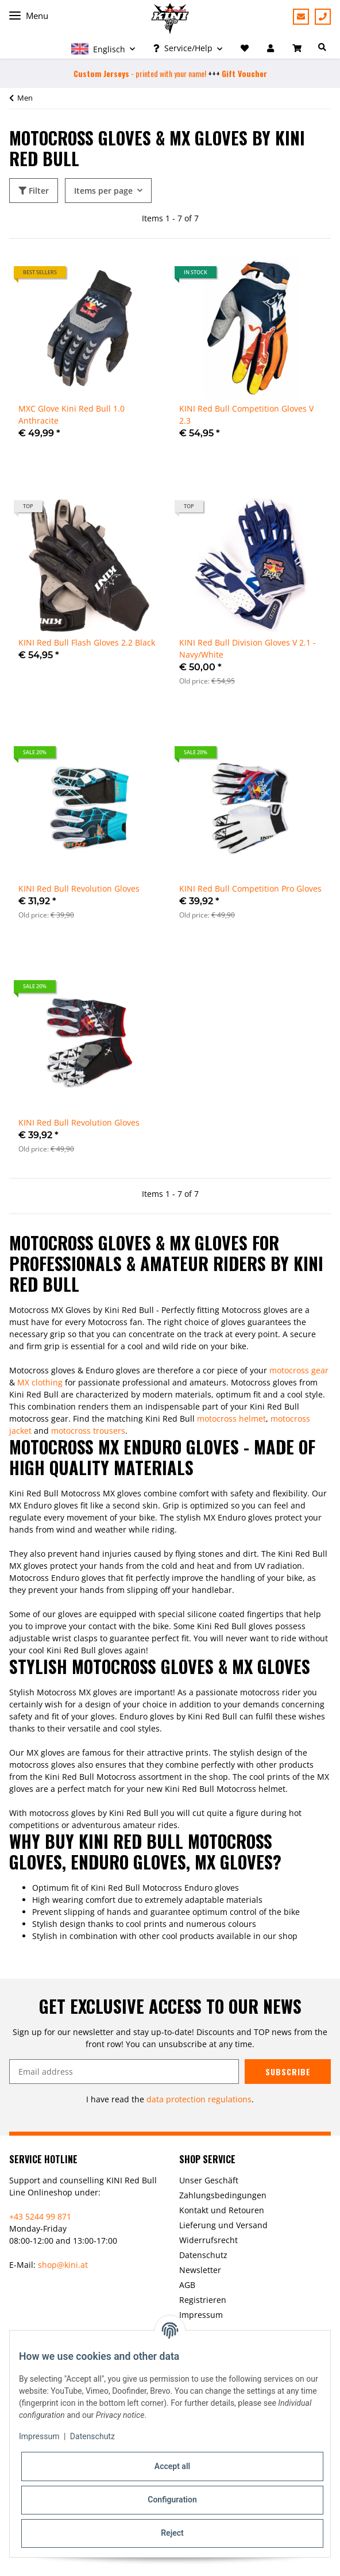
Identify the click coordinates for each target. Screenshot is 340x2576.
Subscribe (288, 2072)
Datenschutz (203, 2254)
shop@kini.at (63, 2264)
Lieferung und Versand (223, 2225)
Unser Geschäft (208, 2180)
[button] (103, 48)
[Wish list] (244, 48)
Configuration (172, 2499)
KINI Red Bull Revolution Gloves (79, 888)
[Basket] (298, 48)
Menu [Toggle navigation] (28, 15)
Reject (172, 2532)
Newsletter (200, 2269)
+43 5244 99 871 (40, 2216)
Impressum (201, 2314)
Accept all (172, 2466)
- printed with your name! (140, 73)
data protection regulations (199, 2099)
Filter (33, 190)
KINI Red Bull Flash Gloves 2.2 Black (86, 642)
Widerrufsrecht (208, 2240)
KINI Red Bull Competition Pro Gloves (250, 888)
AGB (187, 2284)
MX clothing (40, 1382)
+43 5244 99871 (323, 17)
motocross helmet (231, 1418)
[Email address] (124, 2071)
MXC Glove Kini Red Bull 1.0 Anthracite (71, 414)
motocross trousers (88, 1430)
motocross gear (299, 1370)
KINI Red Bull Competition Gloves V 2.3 (246, 414)
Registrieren (202, 2299)
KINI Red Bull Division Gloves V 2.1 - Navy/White (247, 648)
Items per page (103, 190)
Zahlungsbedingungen (222, 2195)
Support (301, 17)
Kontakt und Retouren (221, 2210)
